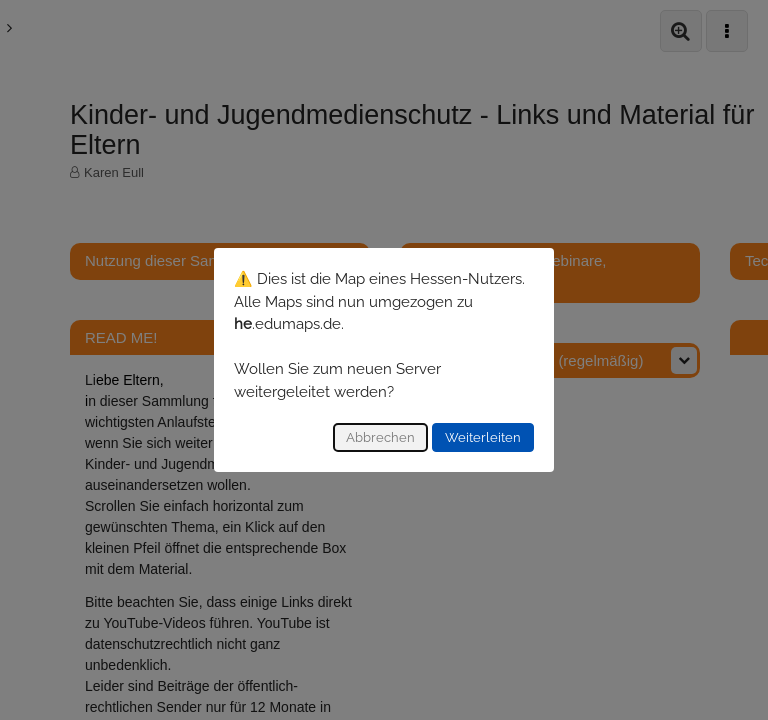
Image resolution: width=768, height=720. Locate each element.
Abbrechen (380, 437)
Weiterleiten (483, 437)
